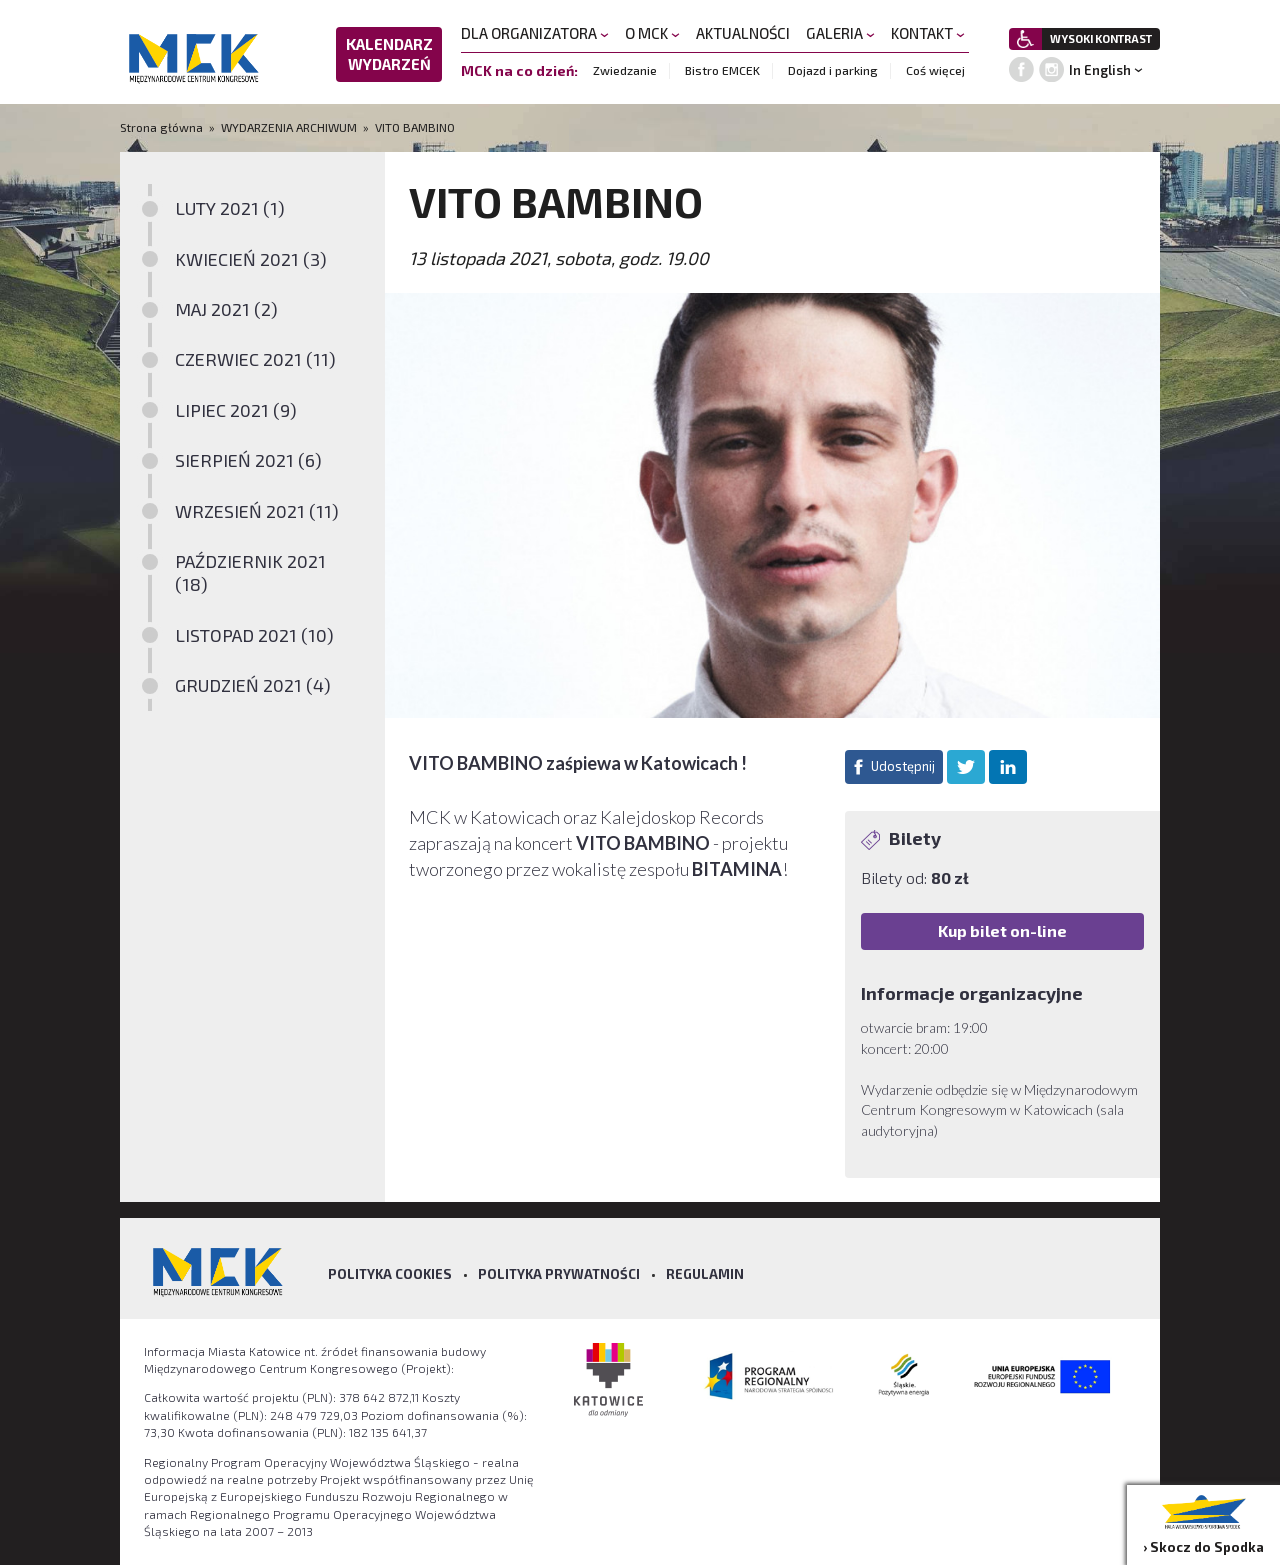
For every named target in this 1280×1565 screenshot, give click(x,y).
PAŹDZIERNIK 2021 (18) (250, 572)
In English (1100, 70)
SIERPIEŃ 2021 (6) (248, 460)
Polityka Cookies (390, 1274)
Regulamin (705, 1274)
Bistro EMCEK (722, 70)
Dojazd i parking (833, 70)
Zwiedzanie (625, 70)
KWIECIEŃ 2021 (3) (251, 259)
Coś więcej (935, 70)
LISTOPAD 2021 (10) (254, 635)
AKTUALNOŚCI (743, 33)
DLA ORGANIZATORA (535, 33)
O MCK (652, 33)
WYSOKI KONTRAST (1101, 38)
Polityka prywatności (559, 1274)
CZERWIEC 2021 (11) (255, 359)
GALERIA (840, 33)
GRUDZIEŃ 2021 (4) (253, 685)
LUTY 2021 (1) (230, 208)
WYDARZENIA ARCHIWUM (289, 127)
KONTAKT (928, 33)
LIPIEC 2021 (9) (236, 410)
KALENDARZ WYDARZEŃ (389, 54)
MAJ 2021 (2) (226, 309)
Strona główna (163, 127)
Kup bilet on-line (1002, 930)
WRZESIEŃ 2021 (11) (257, 511)
